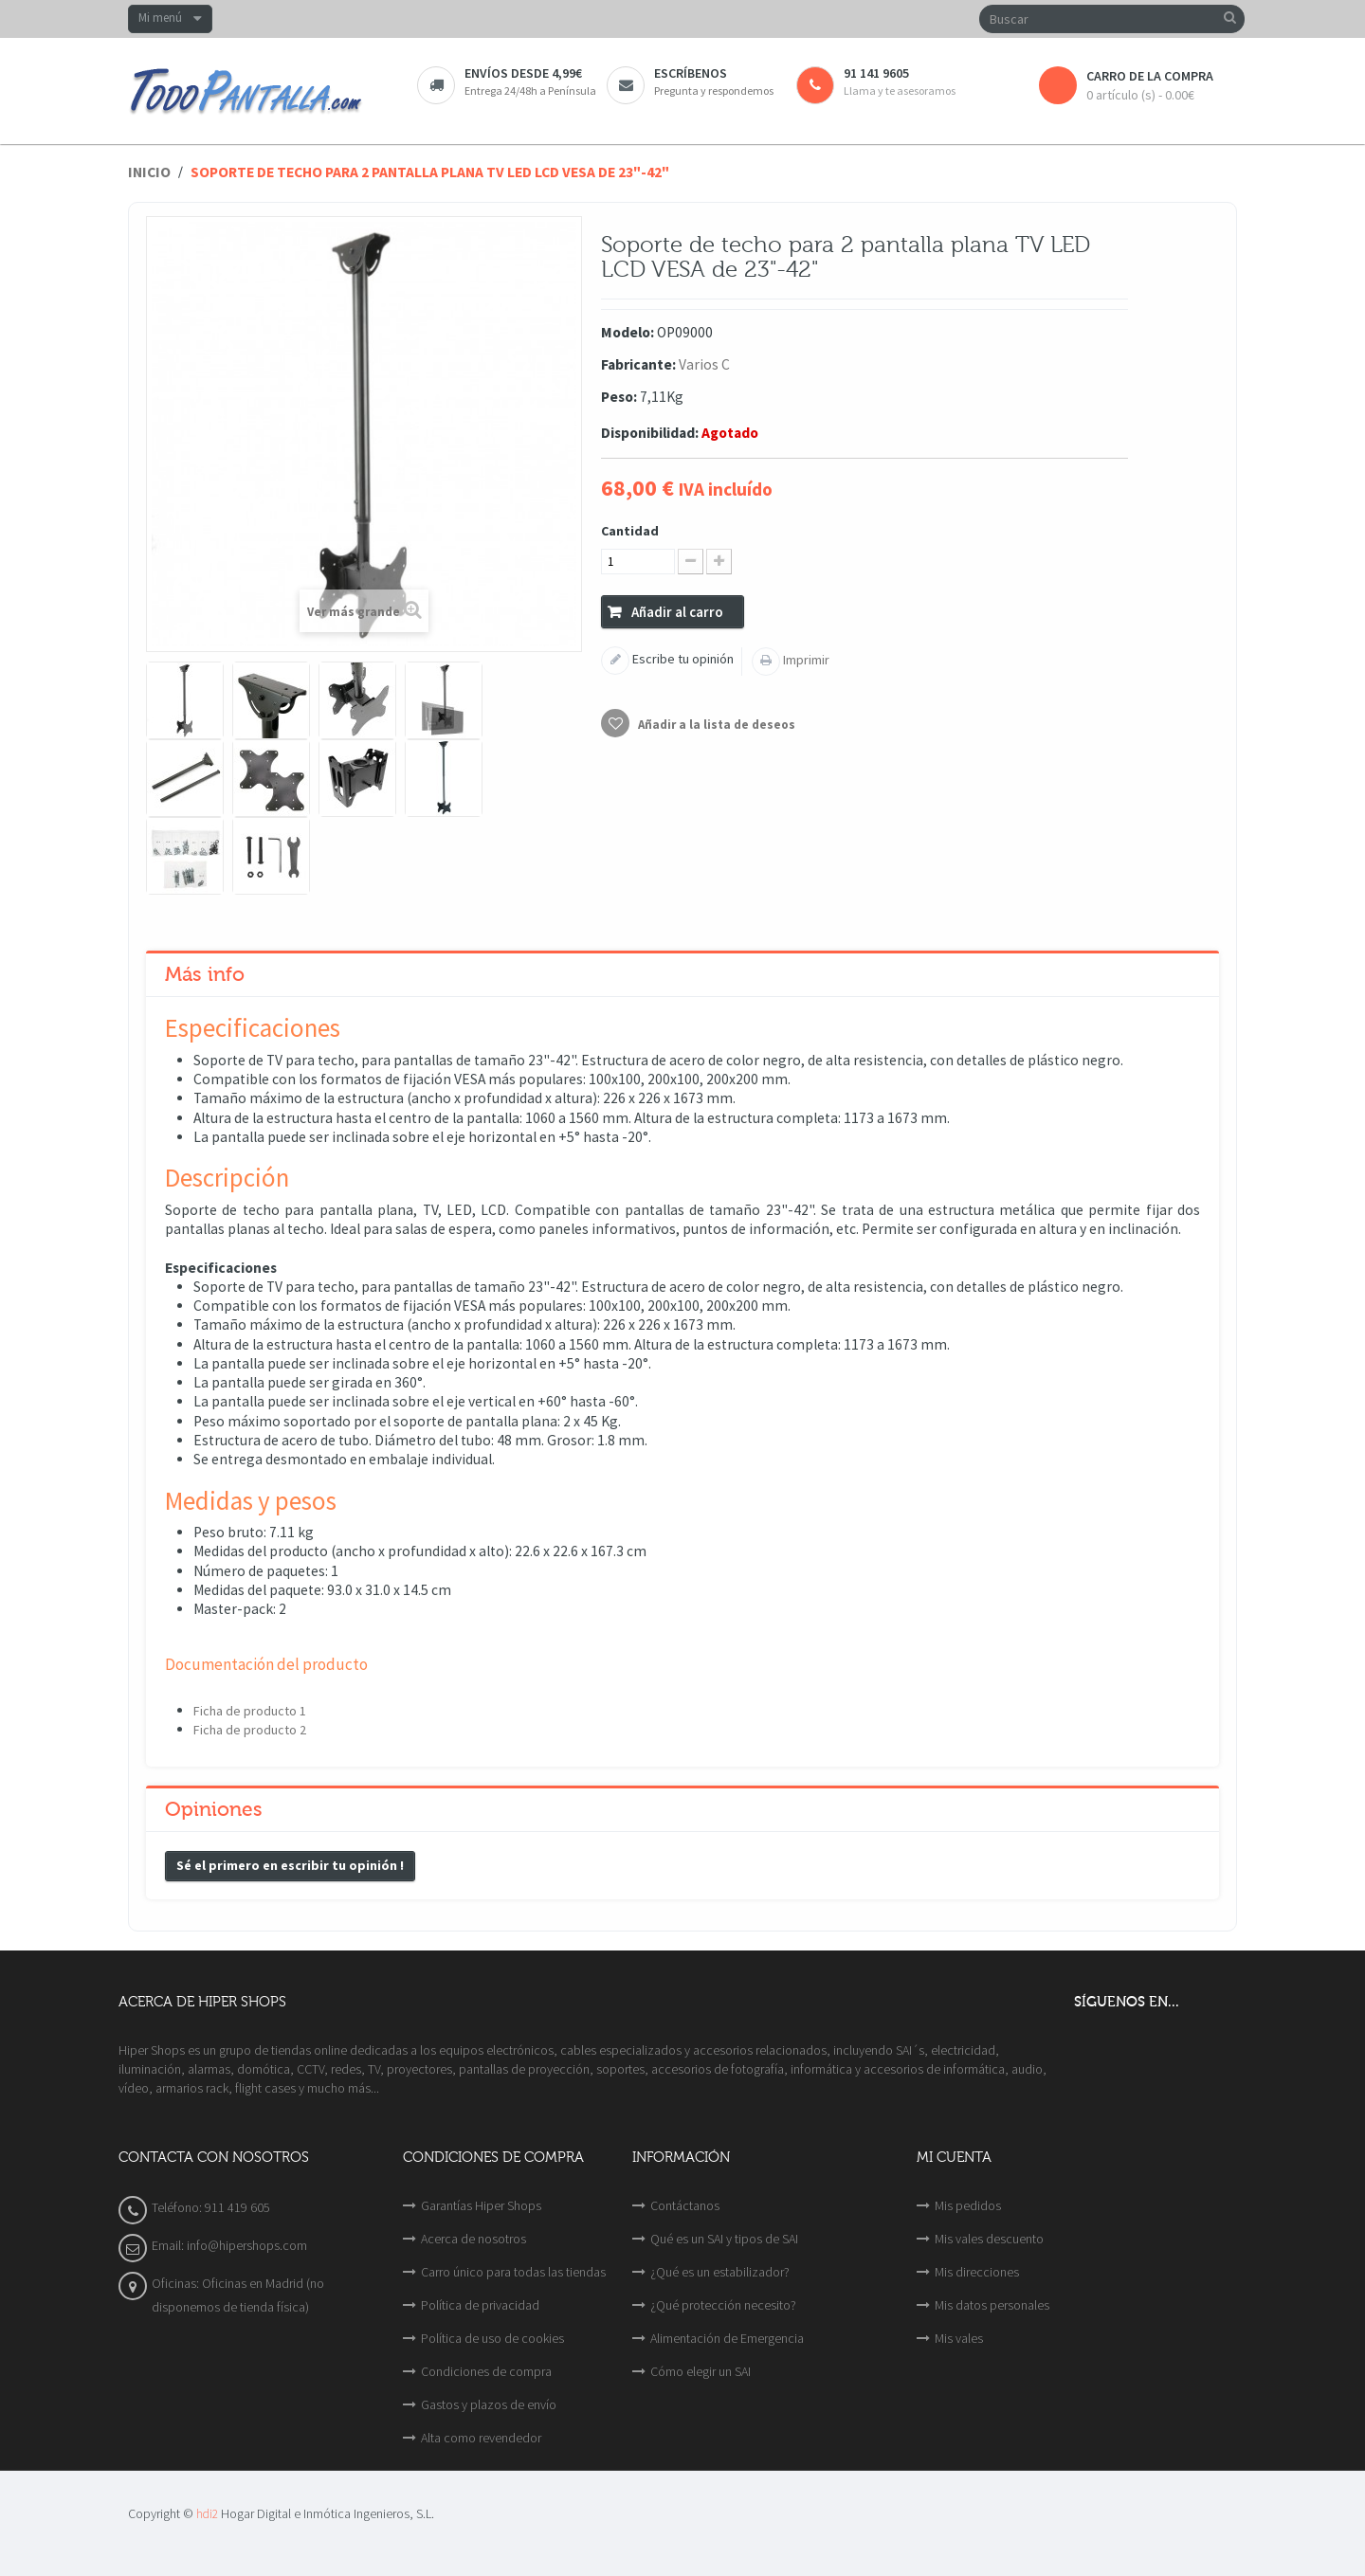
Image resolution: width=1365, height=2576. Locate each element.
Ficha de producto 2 (249, 1729)
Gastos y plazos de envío (488, 2404)
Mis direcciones (977, 2271)
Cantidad (630, 530)
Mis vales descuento (989, 2238)
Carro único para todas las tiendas (513, 2271)
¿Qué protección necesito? (723, 2304)
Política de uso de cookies (492, 2338)
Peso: (619, 397)
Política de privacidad (480, 2304)
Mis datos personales (992, 2304)
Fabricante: (638, 364)
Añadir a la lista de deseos (715, 725)
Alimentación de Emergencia (727, 2338)
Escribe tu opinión (681, 658)
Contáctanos (684, 2205)
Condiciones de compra (486, 2371)
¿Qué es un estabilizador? (720, 2271)
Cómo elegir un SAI (700, 2371)
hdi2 (207, 2514)
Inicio (149, 172)
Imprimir (804, 659)
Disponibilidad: (650, 433)
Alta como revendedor (481, 2437)
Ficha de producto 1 (249, 1710)
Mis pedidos (968, 2205)
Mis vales (959, 2338)
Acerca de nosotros (473, 2238)
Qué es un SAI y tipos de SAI (724, 2238)
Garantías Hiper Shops (481, 2205)
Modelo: (627, 332)
